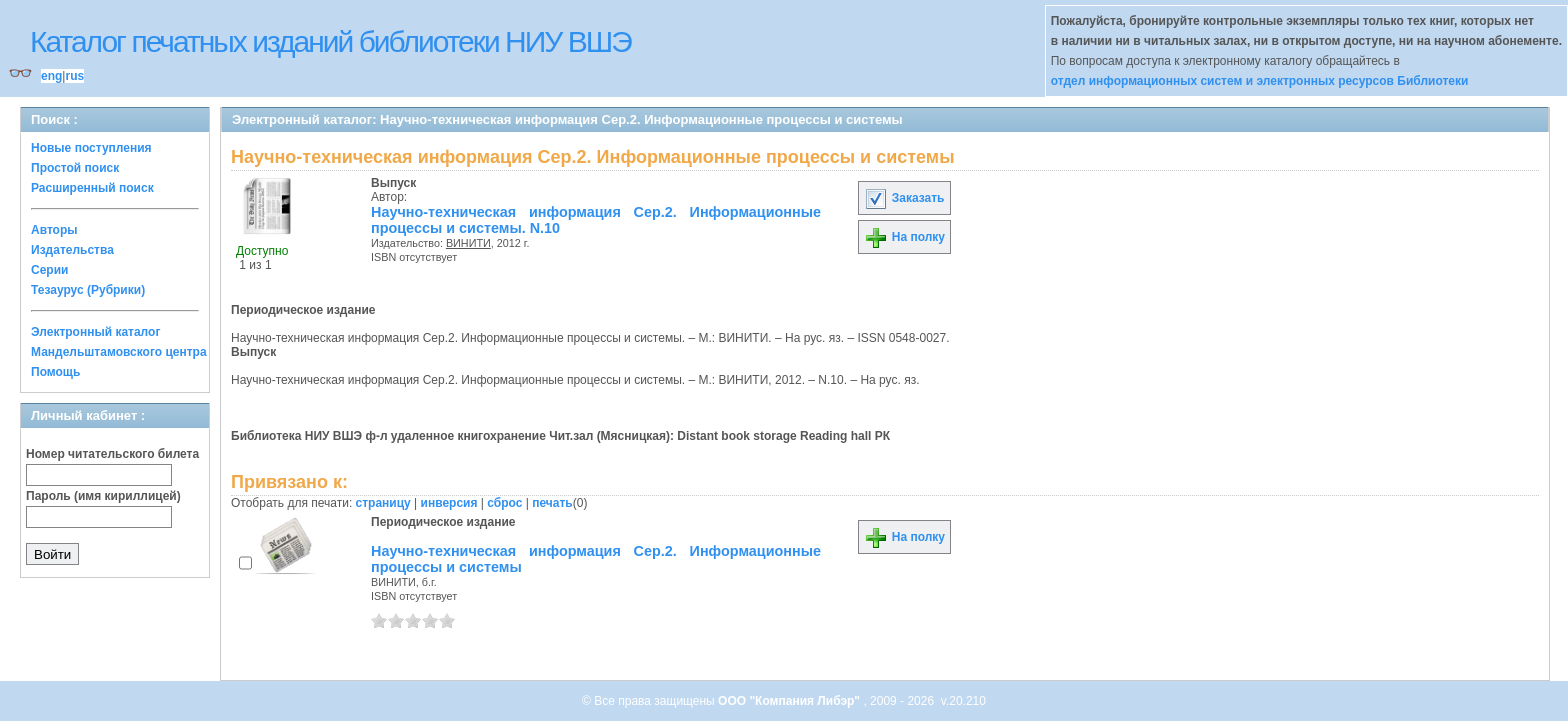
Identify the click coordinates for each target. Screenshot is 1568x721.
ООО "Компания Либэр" (790, 701)
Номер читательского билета (112, 454)
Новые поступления (91, 148)
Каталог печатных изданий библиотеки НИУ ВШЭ (330, 41)
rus (74, 76)
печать (552, 503)
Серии (49, 270)
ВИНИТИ (468, 243)
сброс (504, 503)
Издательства (72, 250)
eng (51, 76)
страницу (383, 503)
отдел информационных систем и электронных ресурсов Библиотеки (1260, 81)
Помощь (55, 372)
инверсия (449, 503)
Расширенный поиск (92, 188)
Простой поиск (75, 168)
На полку (904, 237)
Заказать (904, 198)
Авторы (54, 230)
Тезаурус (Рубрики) (88, 290)
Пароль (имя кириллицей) (103, 496)
